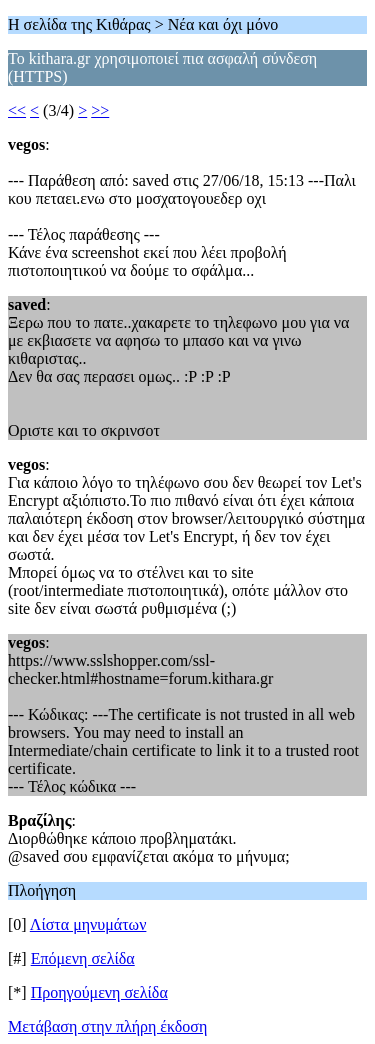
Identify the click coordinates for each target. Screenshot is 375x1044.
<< (17, 110)
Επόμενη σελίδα (83, 958)
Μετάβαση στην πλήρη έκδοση (107, 1026)
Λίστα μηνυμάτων (88, 924)
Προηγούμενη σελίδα (99, 992)
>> (100, 110)
